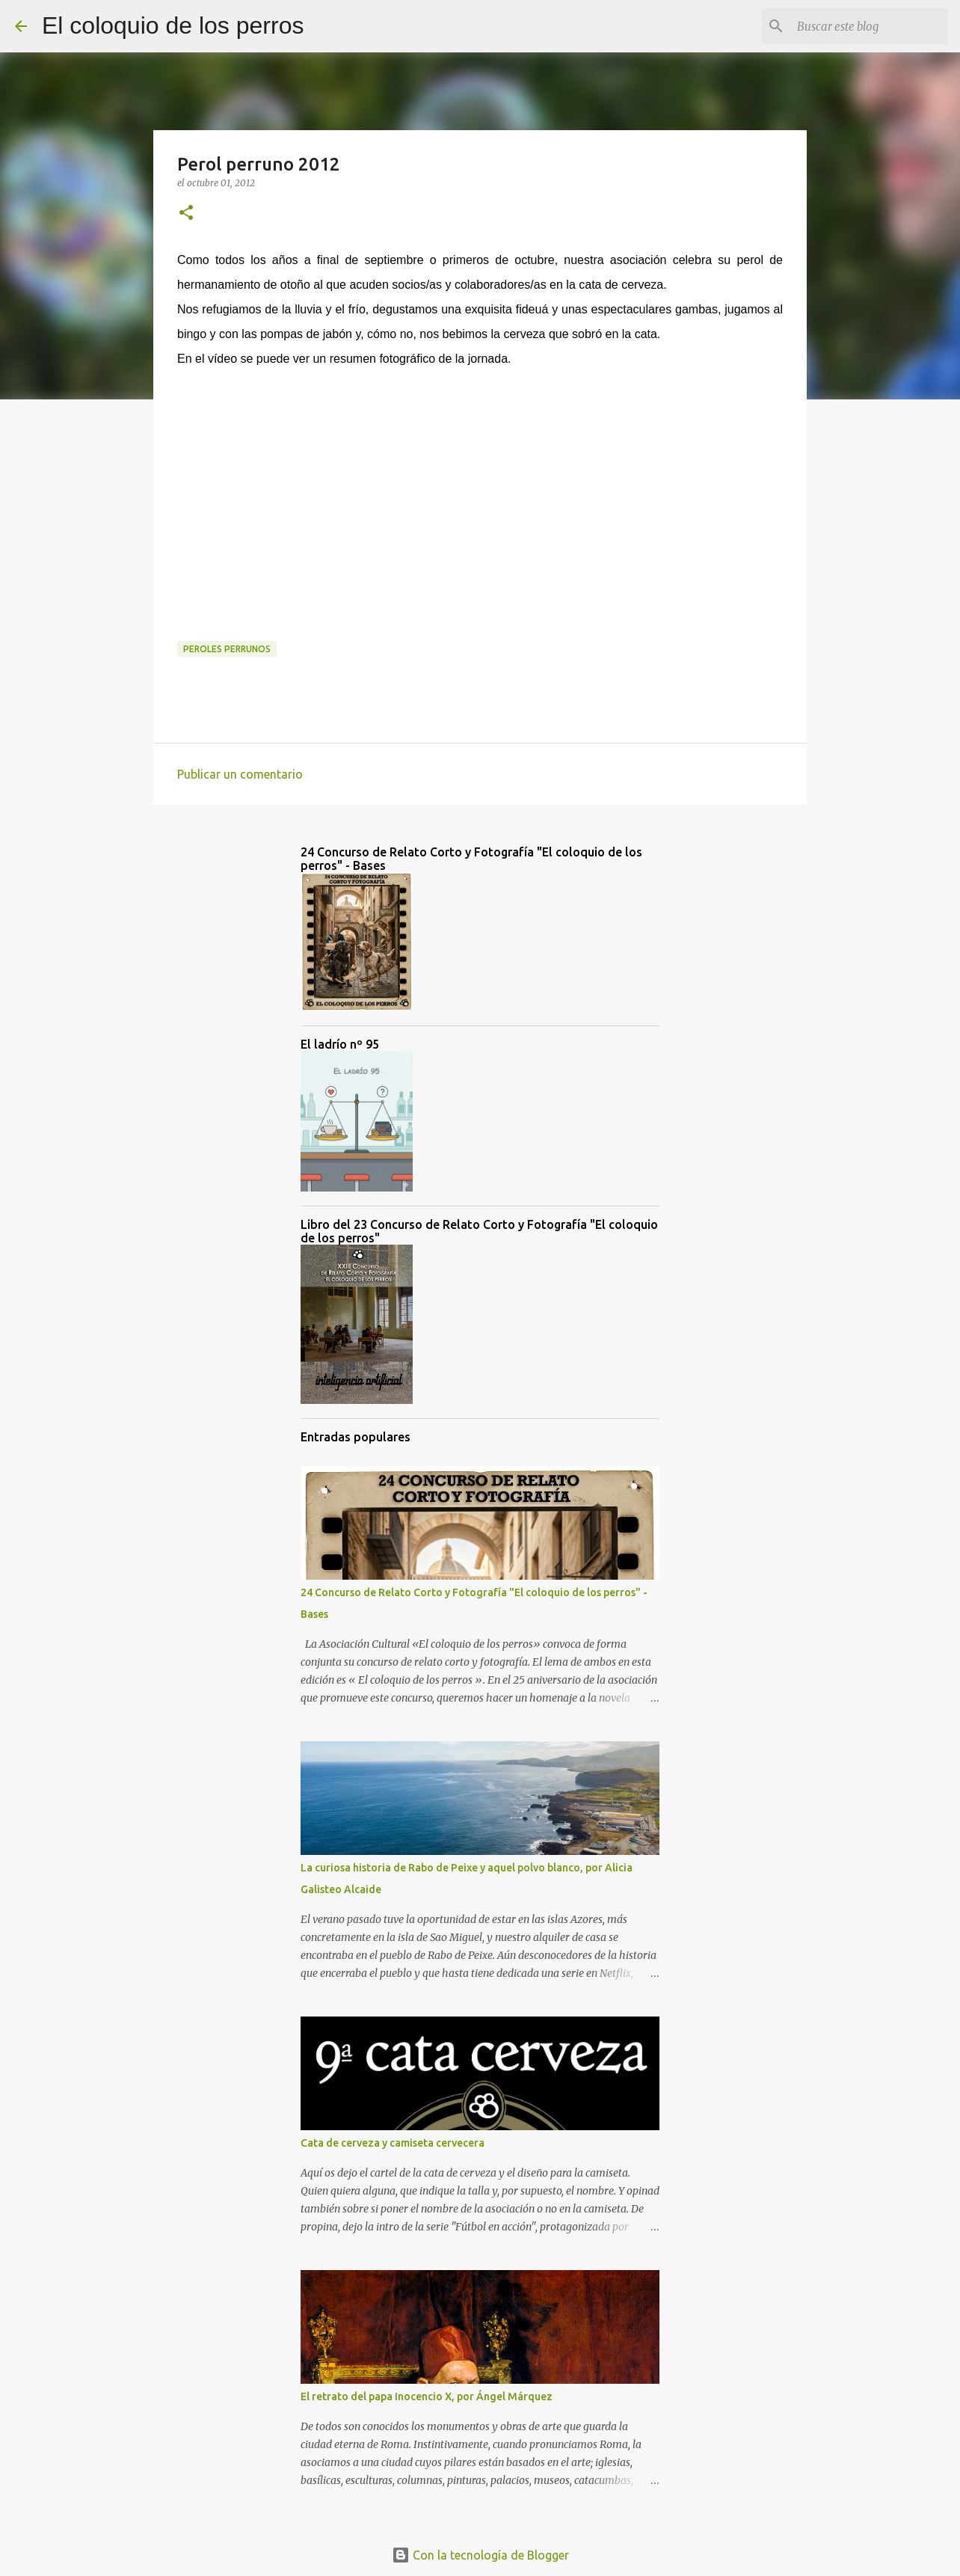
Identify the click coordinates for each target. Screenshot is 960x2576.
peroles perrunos (227, 649)
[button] (186, 213)
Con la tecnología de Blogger (480, 2555)
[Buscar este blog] (869, 26)
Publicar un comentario (240, 774)
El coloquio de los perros (173, 25)
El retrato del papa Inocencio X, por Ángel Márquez (427, 2396)
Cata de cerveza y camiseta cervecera (392, 2143)
